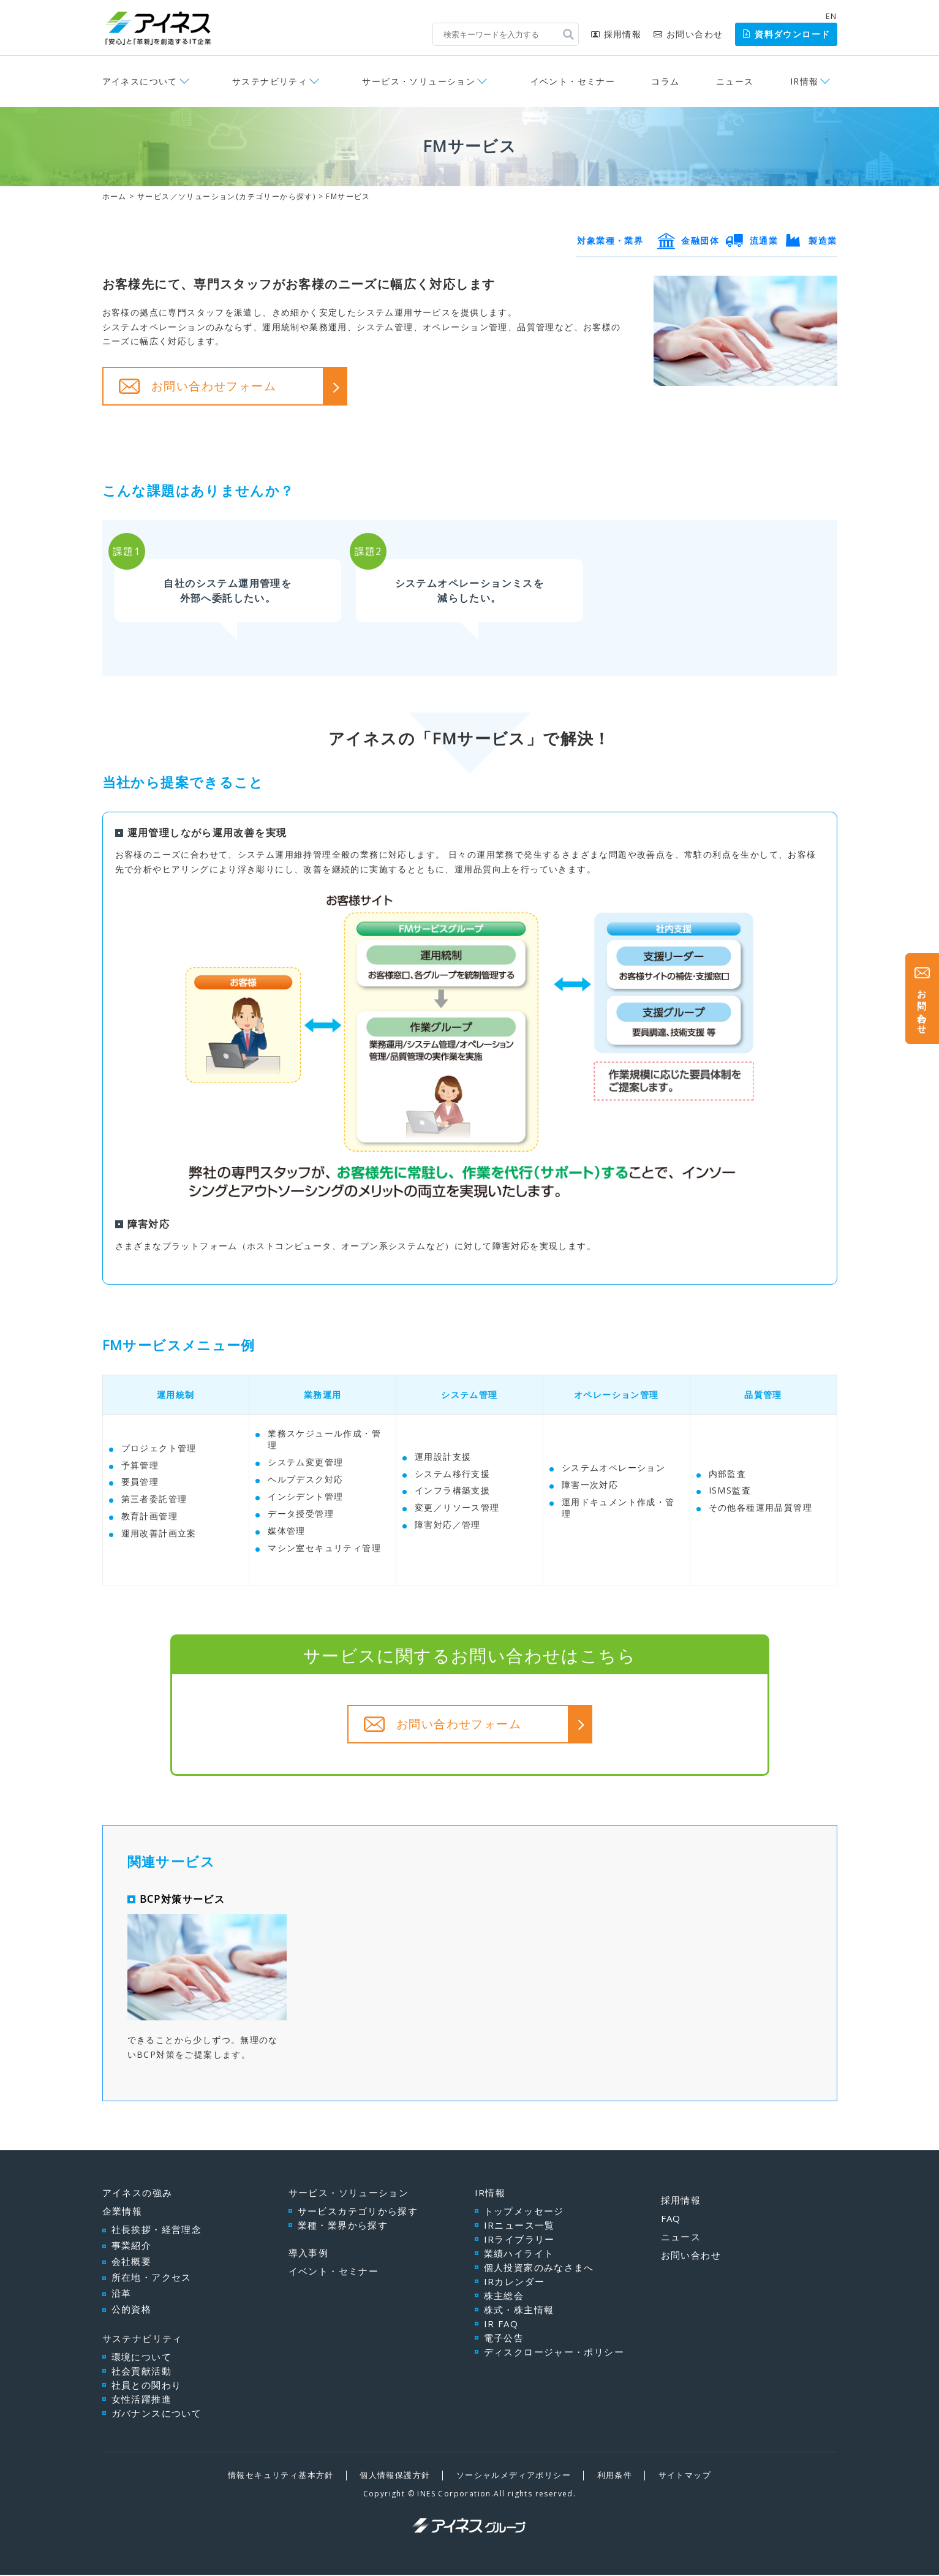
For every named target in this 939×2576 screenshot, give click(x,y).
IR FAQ (501, 2325)
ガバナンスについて (156, 2415)
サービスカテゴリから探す (358, 2213)
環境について (141, 2358)
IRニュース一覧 (519, 2227)
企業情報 (122, 2213)
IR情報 (804, 81)
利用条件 (615, 2476)
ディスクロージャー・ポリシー (554, 2353)
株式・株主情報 (519, 2311)
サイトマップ (684, 2476)
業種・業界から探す (343, 2227)
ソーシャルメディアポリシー (513, 2476)
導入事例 (308, 2254)
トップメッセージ (524, 2213)
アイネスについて (140, 81)
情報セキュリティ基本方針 (281, 2476)
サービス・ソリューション (418, 81)
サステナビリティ (269, 81)
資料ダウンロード (786, 34)
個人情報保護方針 (395, 2476)
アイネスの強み (137, 2194)
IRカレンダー (514, 2283)
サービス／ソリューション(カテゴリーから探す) (226, 196)
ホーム (114, 196)
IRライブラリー (519, 2241)
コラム (665, 81)
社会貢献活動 (141, 2372)
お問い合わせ (688, 34)
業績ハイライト (519, 2255)
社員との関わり (146, 2387)
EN (831, 15)
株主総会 (504, 2297)
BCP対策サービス (182, 1900)
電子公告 (504, 2339)
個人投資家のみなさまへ (539, 2269)
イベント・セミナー (573, 81)
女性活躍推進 (141, 2401)
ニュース (735, 81)
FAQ (671, 2220)
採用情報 (616, 34)
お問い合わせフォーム (213, 386)
